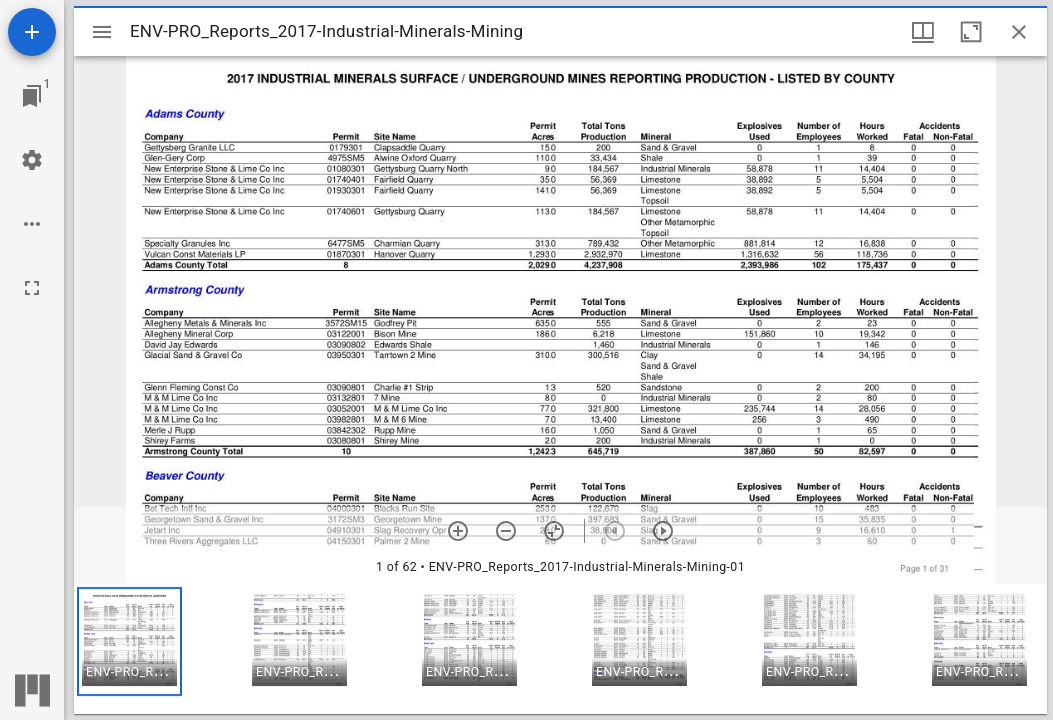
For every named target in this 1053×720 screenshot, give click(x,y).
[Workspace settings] (32, 160)
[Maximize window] (971, 32)
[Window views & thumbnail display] (923, 32)
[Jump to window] (32, 96)
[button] (129, 641)
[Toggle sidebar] (102, 32)
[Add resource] (32, 32)
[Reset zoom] (554, 531)
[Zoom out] (506, 531)
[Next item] (663, 531)
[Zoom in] (458, 531)
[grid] (560, 649)
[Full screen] (32, 288)
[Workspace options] (32, 224)
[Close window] (1019, 32)
